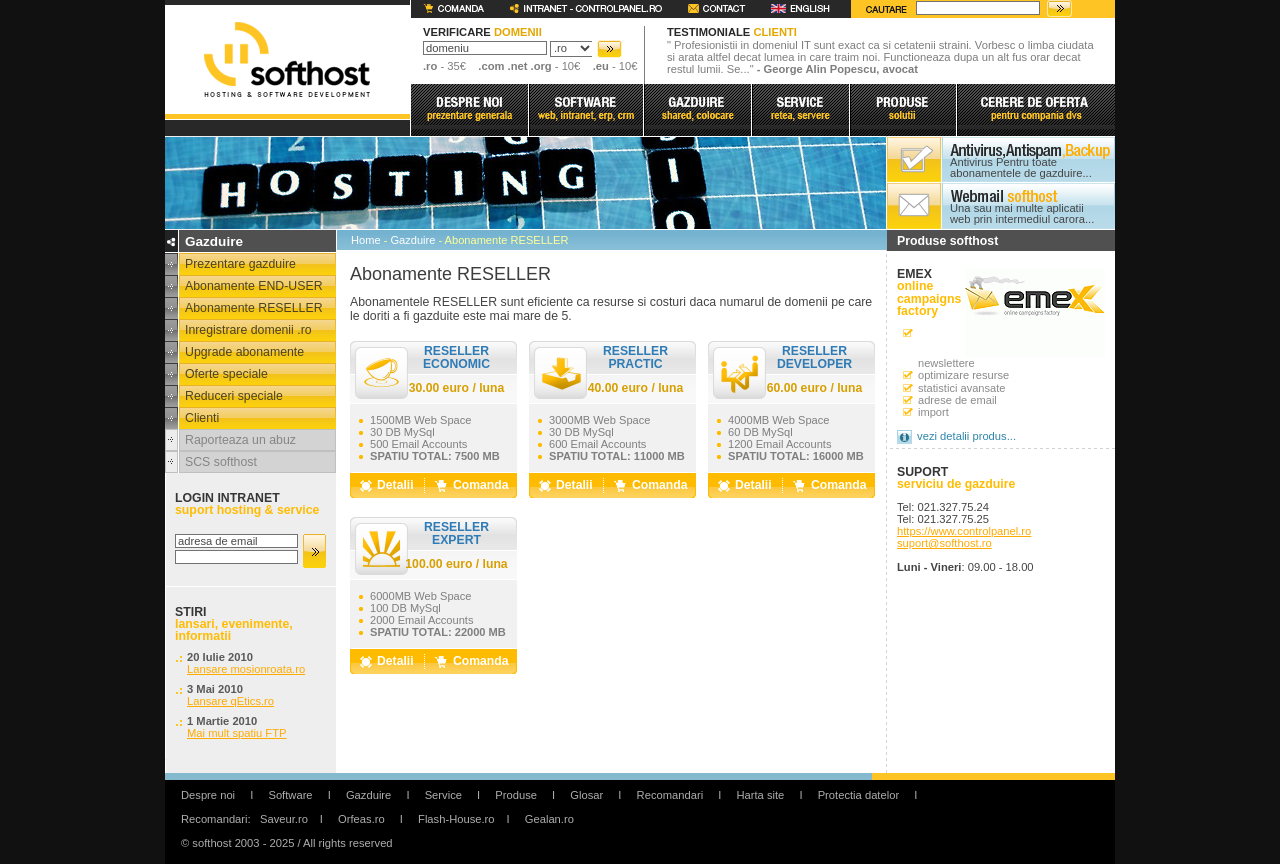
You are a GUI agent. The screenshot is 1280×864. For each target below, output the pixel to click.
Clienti (202, 418)
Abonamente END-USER (254, 286)
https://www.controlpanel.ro (964, 531)
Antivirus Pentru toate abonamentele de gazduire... (1021, 168)
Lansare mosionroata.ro (246, 669)
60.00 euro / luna (815, 388)
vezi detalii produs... (966, 436)
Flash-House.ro (456, 819)
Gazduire (412, 240)
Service (443, 795)
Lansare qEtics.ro (230, 701)
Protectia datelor (858, 795)
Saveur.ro (284, 819)
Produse (516, 795)
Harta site (760, 795)
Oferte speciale (226, 374)
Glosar (586, 795)
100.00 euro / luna (456, 564)
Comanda (481, 485)
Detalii (395, 485)
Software (290, 795)
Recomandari (670, 795)
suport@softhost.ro (944, 543)
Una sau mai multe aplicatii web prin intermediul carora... (1022, 214)
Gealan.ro (549, 819)
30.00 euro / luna (457, 388)
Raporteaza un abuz (240, 440)
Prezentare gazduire (240, 264)
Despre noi (208, 795)
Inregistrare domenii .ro (248, 330)
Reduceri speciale (234, 396)
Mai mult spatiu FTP (236, 733)
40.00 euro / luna (636, 388)
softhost (286, 59)
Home (366, 240)
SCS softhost (221, 462)
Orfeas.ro (361, 819)
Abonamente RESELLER (254, 308)
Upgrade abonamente (244, 352)
